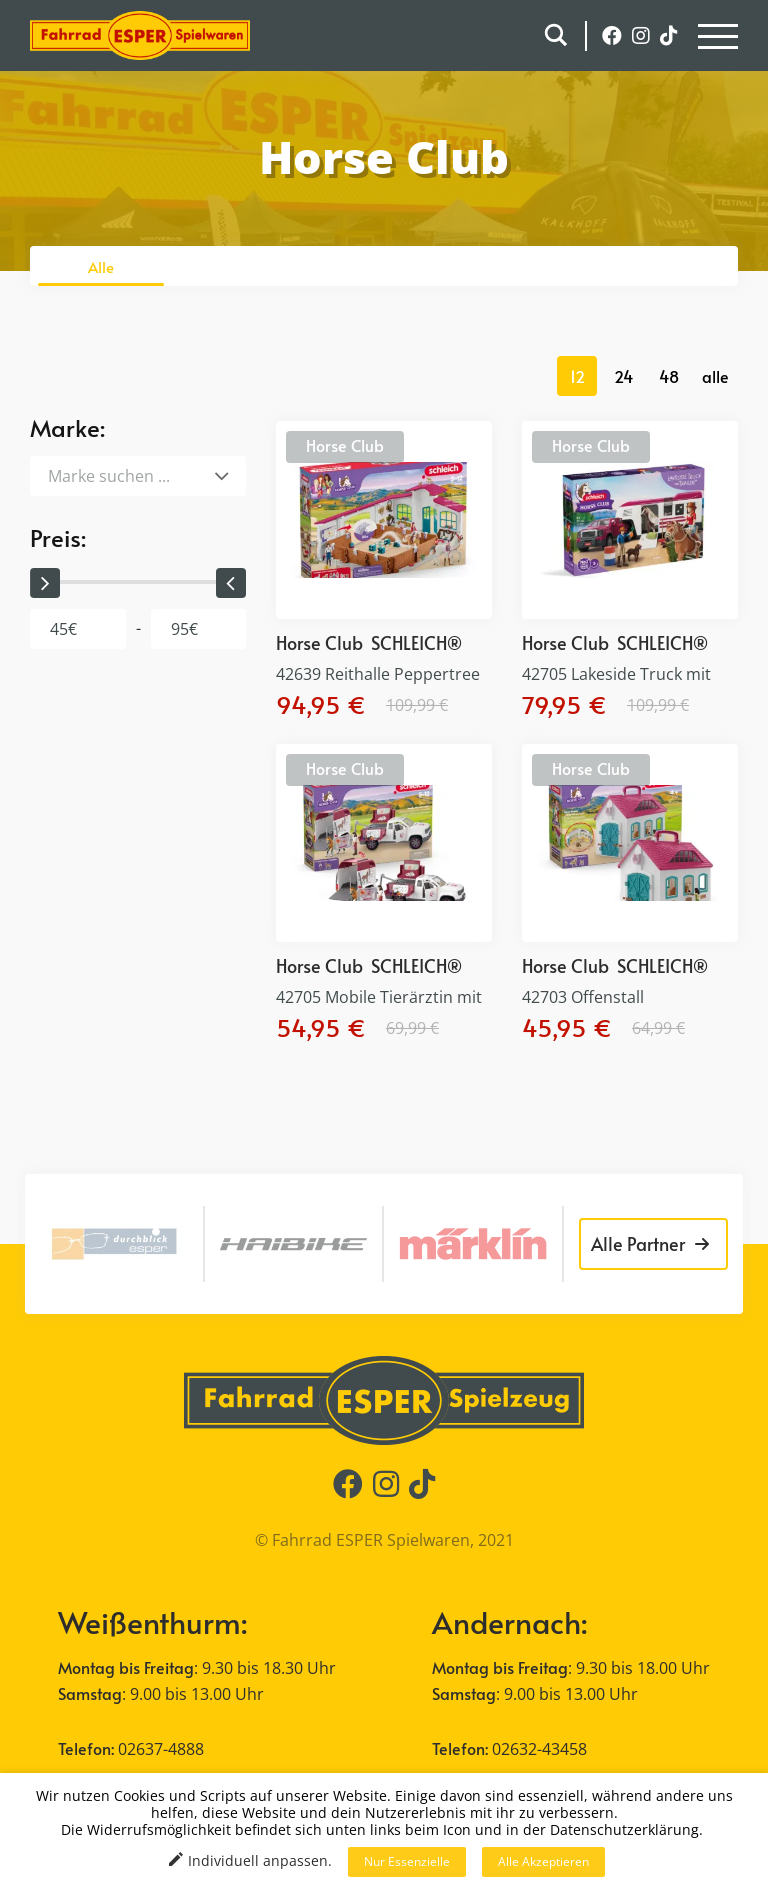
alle (715, 376)
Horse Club (345, 445)
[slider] (45, 583)
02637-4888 (161, 1749)
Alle (101, 266)
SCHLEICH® (416, 642)
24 (623, 376)
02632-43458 (539, 1749)
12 (577, 376)
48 (669, 376)
